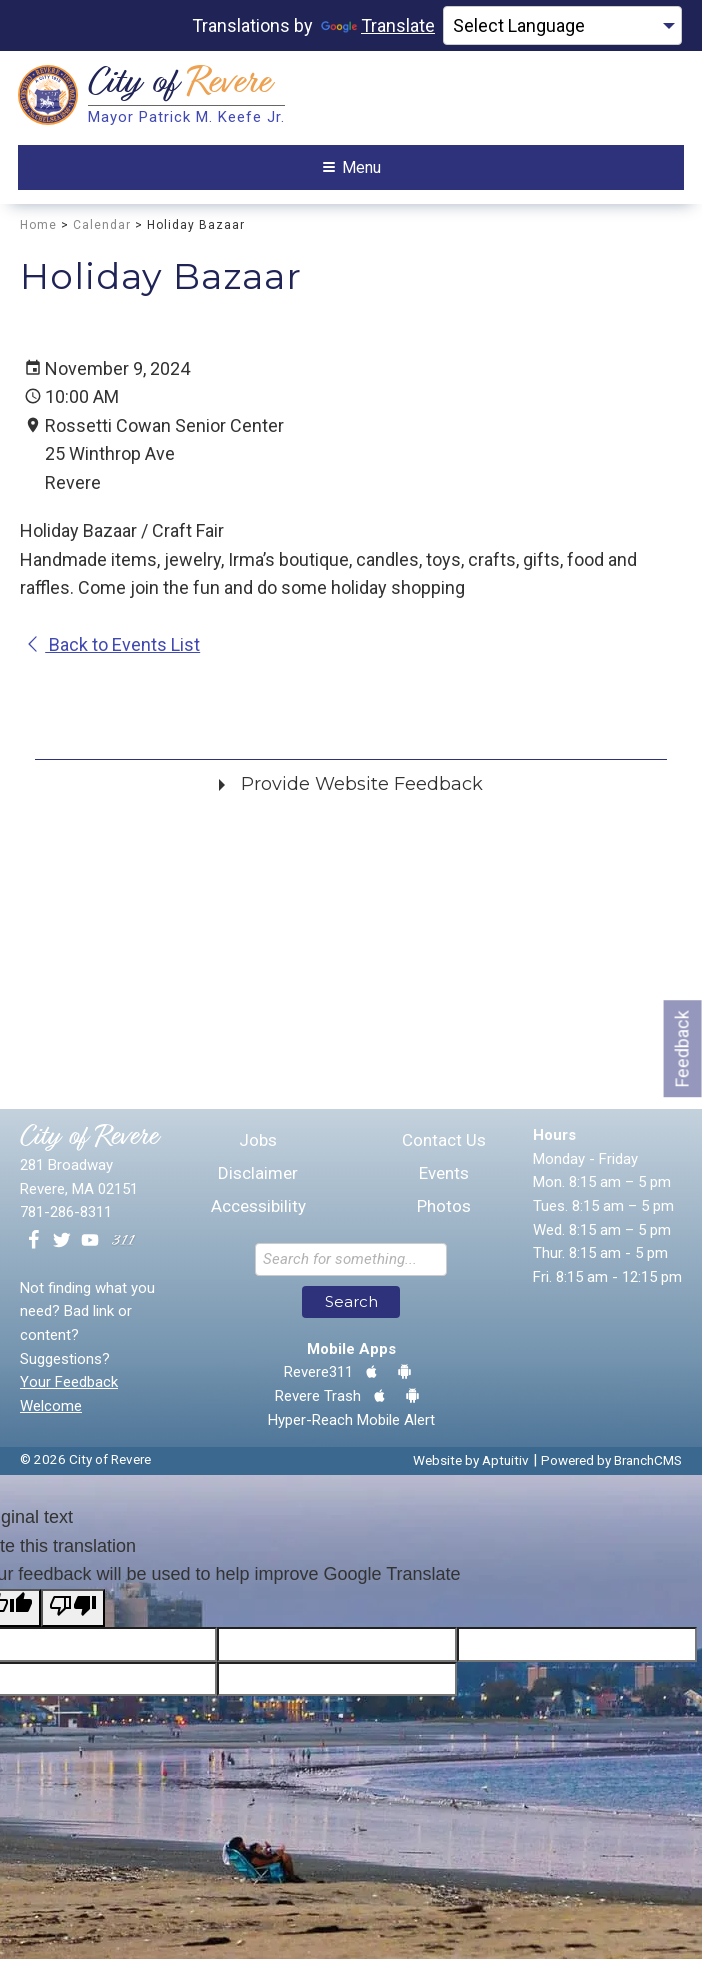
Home (38, 227)
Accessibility (258, 1208)
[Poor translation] (73, 1610)
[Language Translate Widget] (562, 26)
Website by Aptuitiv (471, 1463)
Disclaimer (258, 1175)
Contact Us (444, 1142)
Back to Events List (112, 646)
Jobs (258, 1142)
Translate (378, 25)
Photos (444, 1208)
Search (351, 1304)
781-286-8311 (66, 1215)
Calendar (102, 227)
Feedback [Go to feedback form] (682, 1048)
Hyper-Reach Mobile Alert (351, 1422)
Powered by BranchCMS (611, 1463)
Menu (352, 168)
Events (444, 1175)
